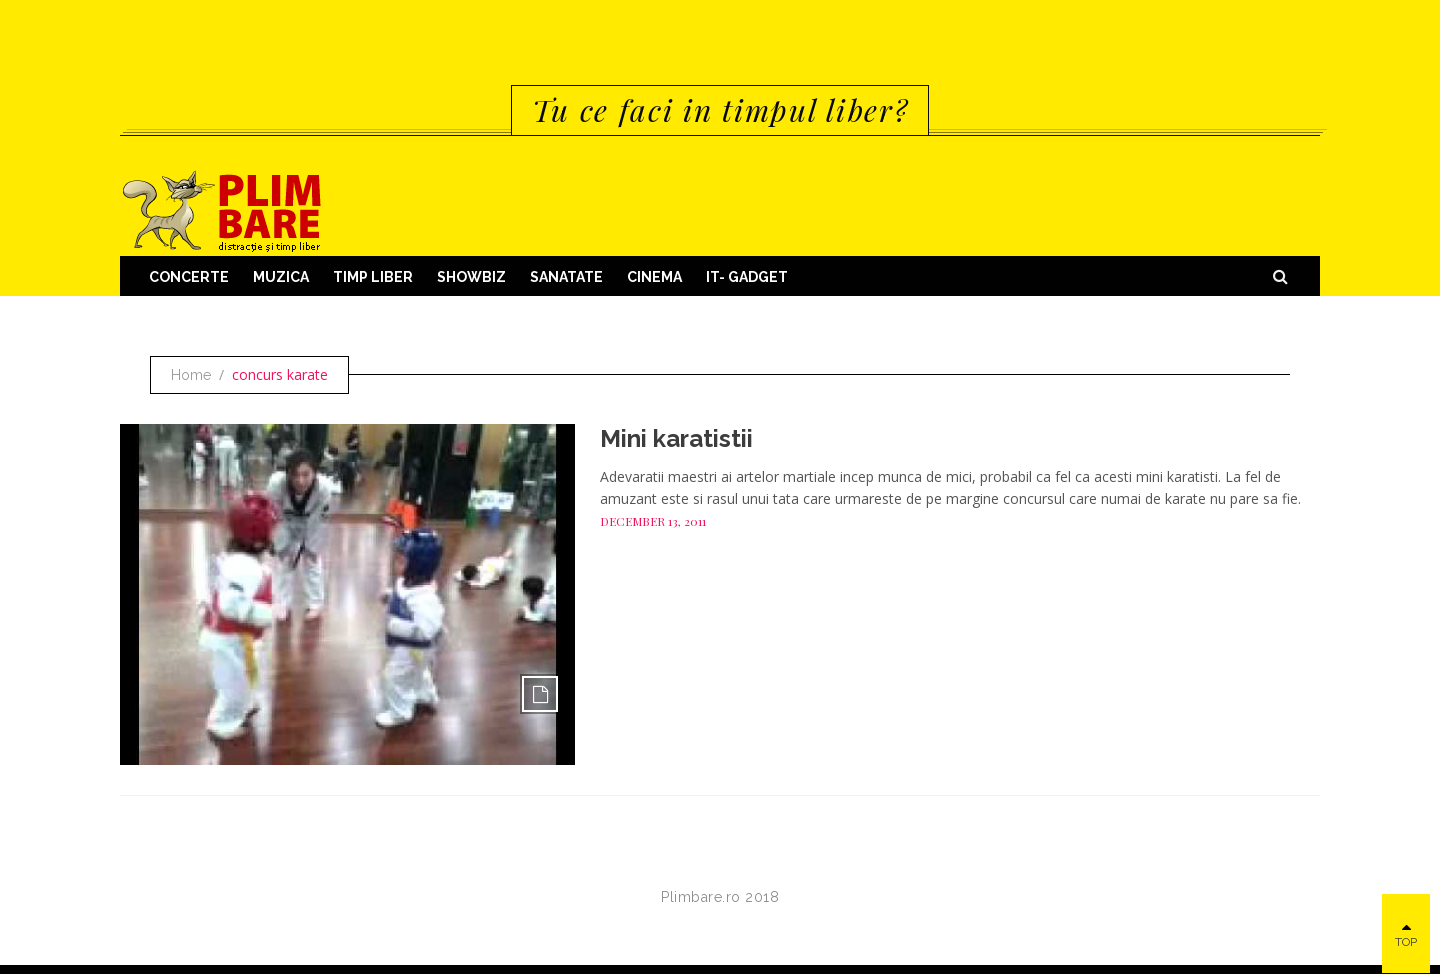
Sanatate (566, 277)
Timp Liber (373, 277)
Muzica (281, 277)
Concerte (189, 277)
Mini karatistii (676, 438)
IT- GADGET (747, 277)
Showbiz (471, 277)
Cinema (654, 277)
